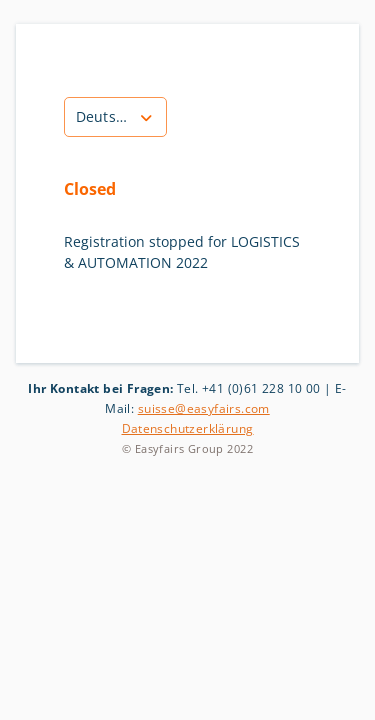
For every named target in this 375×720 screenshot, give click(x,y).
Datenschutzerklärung (188, 428)
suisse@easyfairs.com (204, 408)
